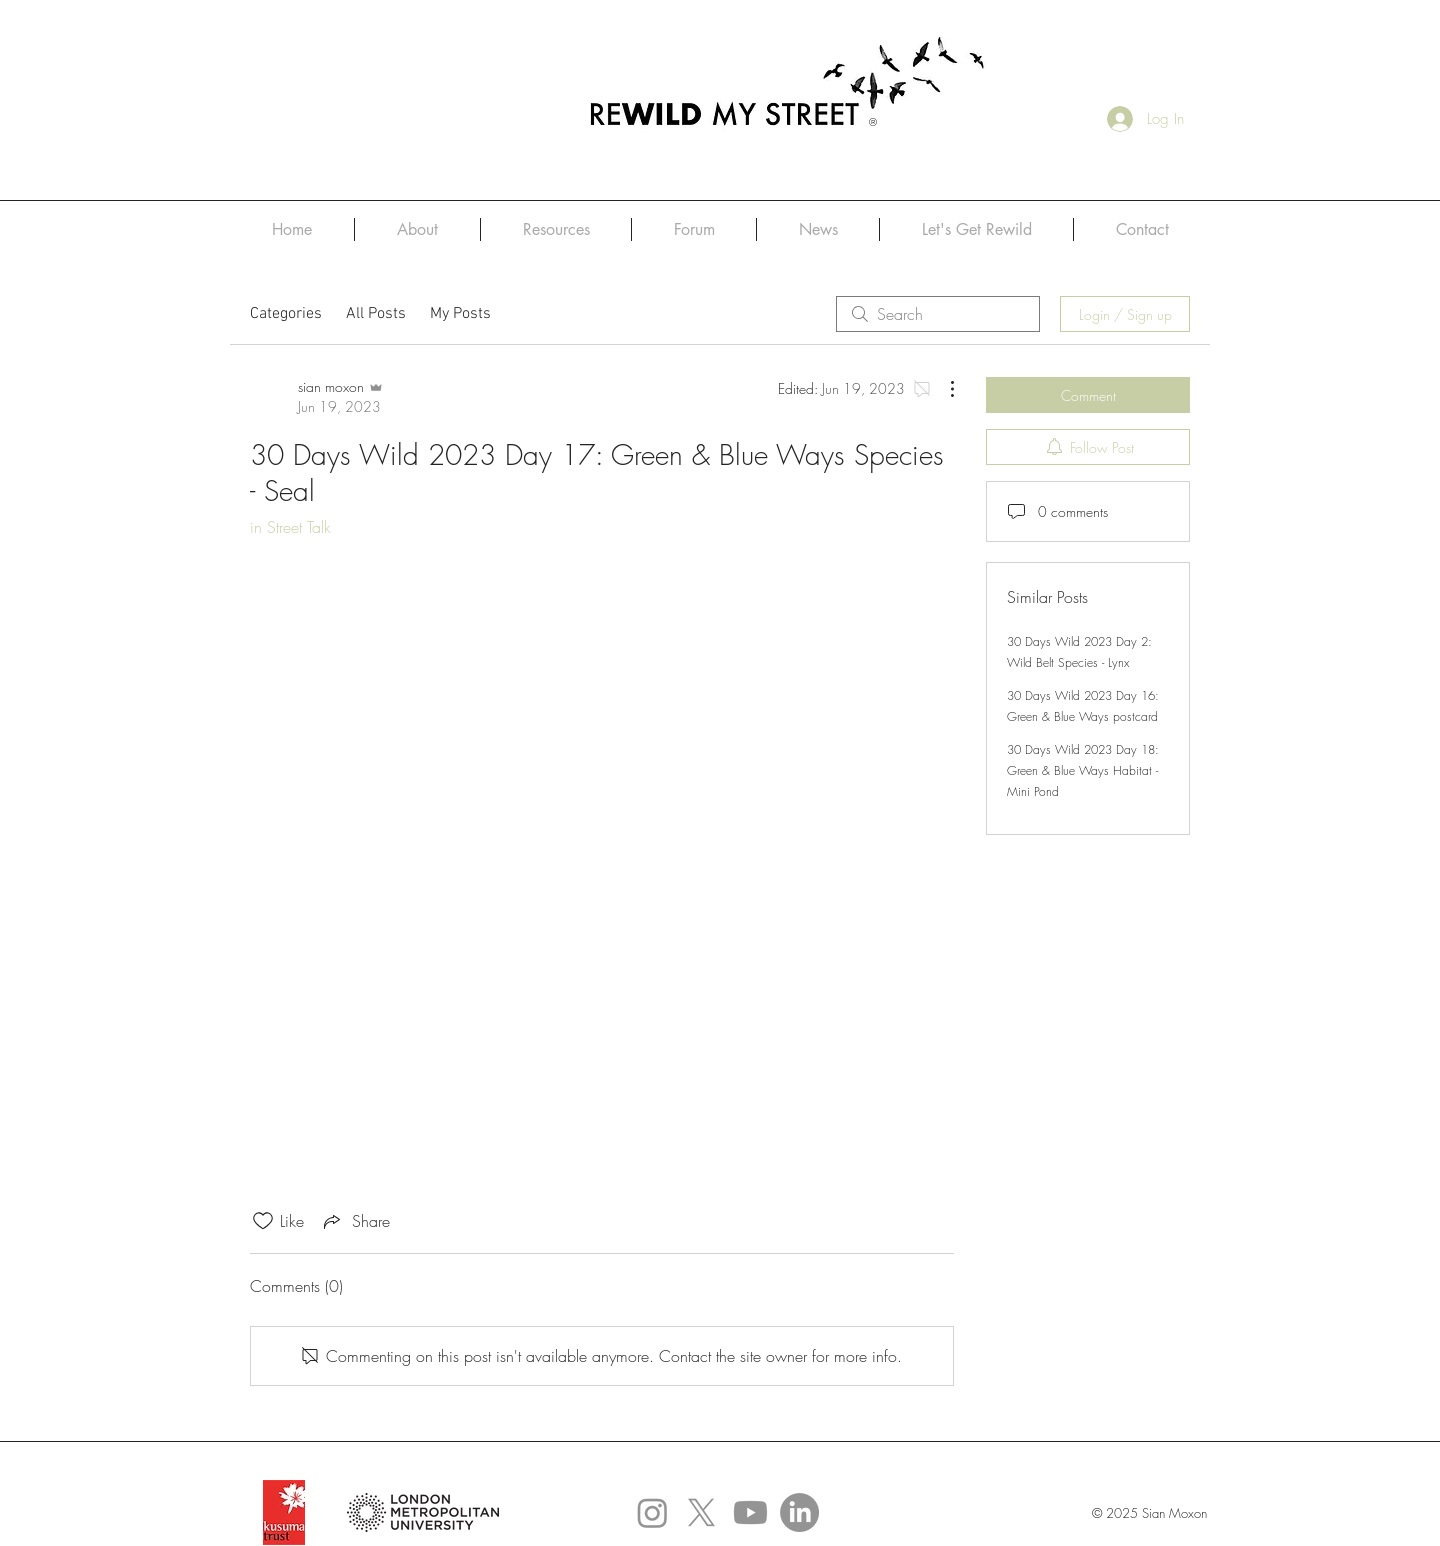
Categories (286, 314)
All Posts (376, 314)
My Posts (460, 314)
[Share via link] (355, 1221)
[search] (938, 314)
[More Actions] (942, 389)
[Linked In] (799, 1512)
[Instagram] (652, 1512)
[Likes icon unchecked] (263, 1221)
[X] (701, 1512)
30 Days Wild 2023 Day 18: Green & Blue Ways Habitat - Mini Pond (1083, 770)
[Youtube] (750, 1512)
